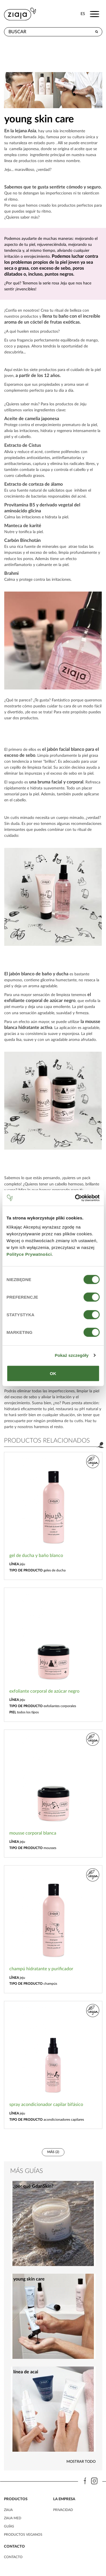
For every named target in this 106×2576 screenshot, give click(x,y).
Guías (9, 2526)
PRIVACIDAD (63, 2510)
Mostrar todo (81, 2461)
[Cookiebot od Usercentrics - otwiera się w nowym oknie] (75, 1198)
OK (53, 1373)
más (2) (53, 2152)
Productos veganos (23, 2534)
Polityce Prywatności (29, 1254)
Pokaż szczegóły (72, 1355)
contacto (13, 2557)
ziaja (8, 2510)
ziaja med (12, 2518)
